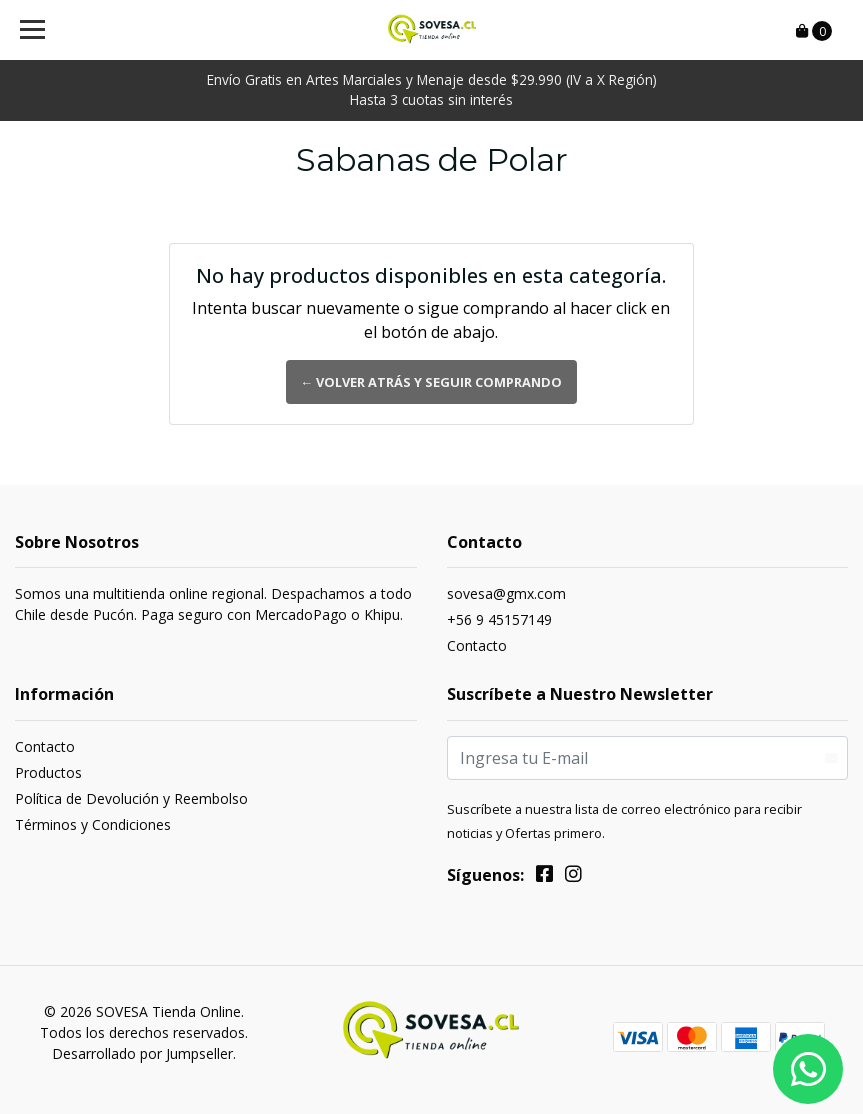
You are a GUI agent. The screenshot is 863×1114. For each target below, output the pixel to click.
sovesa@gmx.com (506, 593)
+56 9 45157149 (499, 619)
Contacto (477, 645)
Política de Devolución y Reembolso (131, 798)
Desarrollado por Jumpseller (142, 1053)
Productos (48, 772)
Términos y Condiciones (93, 824)
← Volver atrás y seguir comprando (432, 382)
